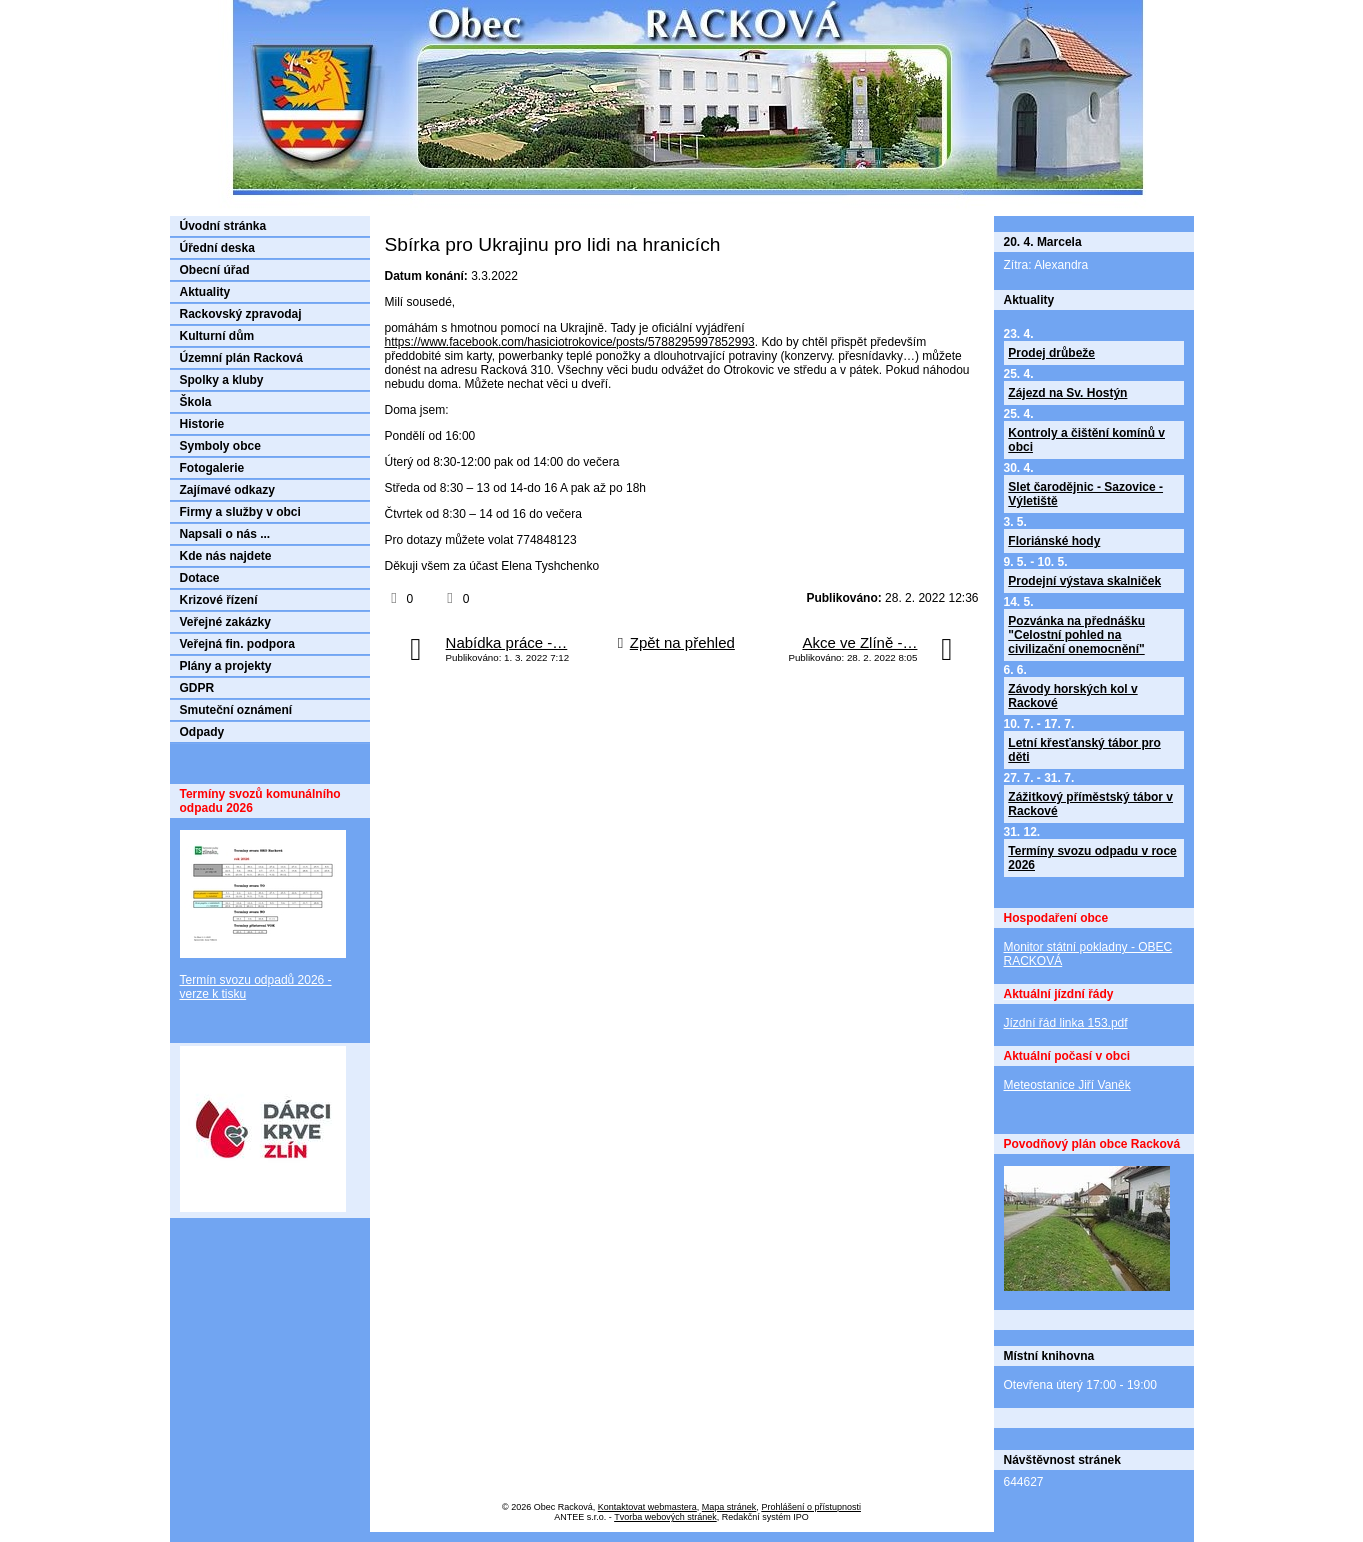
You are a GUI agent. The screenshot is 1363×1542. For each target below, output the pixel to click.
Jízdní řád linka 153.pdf (1066, 1023)
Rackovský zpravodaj (241, 314)
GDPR (197, 688)
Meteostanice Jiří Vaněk (1067, 1085)
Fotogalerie (212, 468)
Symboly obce (220, 446)
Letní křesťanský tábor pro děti (1084, 750)
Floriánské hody (1054, 541)
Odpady (202, 732)
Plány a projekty (226, 666)
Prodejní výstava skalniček (1084, 581)
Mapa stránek (729, 1507)
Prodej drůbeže (1051, 353)
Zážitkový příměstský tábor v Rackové (1090, 804)
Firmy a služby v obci (240, 512)
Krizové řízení (219, 600)
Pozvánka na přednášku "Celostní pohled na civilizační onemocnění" (1076, 635)
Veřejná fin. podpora (237, 644)
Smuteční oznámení (236, 710)
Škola (196, 402)
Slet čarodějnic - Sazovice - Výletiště (1085, 494)
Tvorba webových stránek (665, 1517)
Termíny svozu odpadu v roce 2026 (1092, 858)
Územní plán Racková (241, 358)
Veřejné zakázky (225, 622)
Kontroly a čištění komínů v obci (1086, 440)
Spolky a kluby (222, 380)
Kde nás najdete (226, 556)
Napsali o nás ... (225, 534)
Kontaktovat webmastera (647, 1507)
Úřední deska (217, 248)
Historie (202, 424)
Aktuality (205, 292)
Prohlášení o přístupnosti (811, 1507)
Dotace (200, 578)
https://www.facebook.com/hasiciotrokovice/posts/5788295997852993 (570, 342)
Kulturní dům (217, 336)
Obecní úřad (215, 270)
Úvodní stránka (223, 226)
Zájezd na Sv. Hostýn (1067, 393)
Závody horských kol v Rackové (1072, 696)
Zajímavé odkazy (227, 490)
